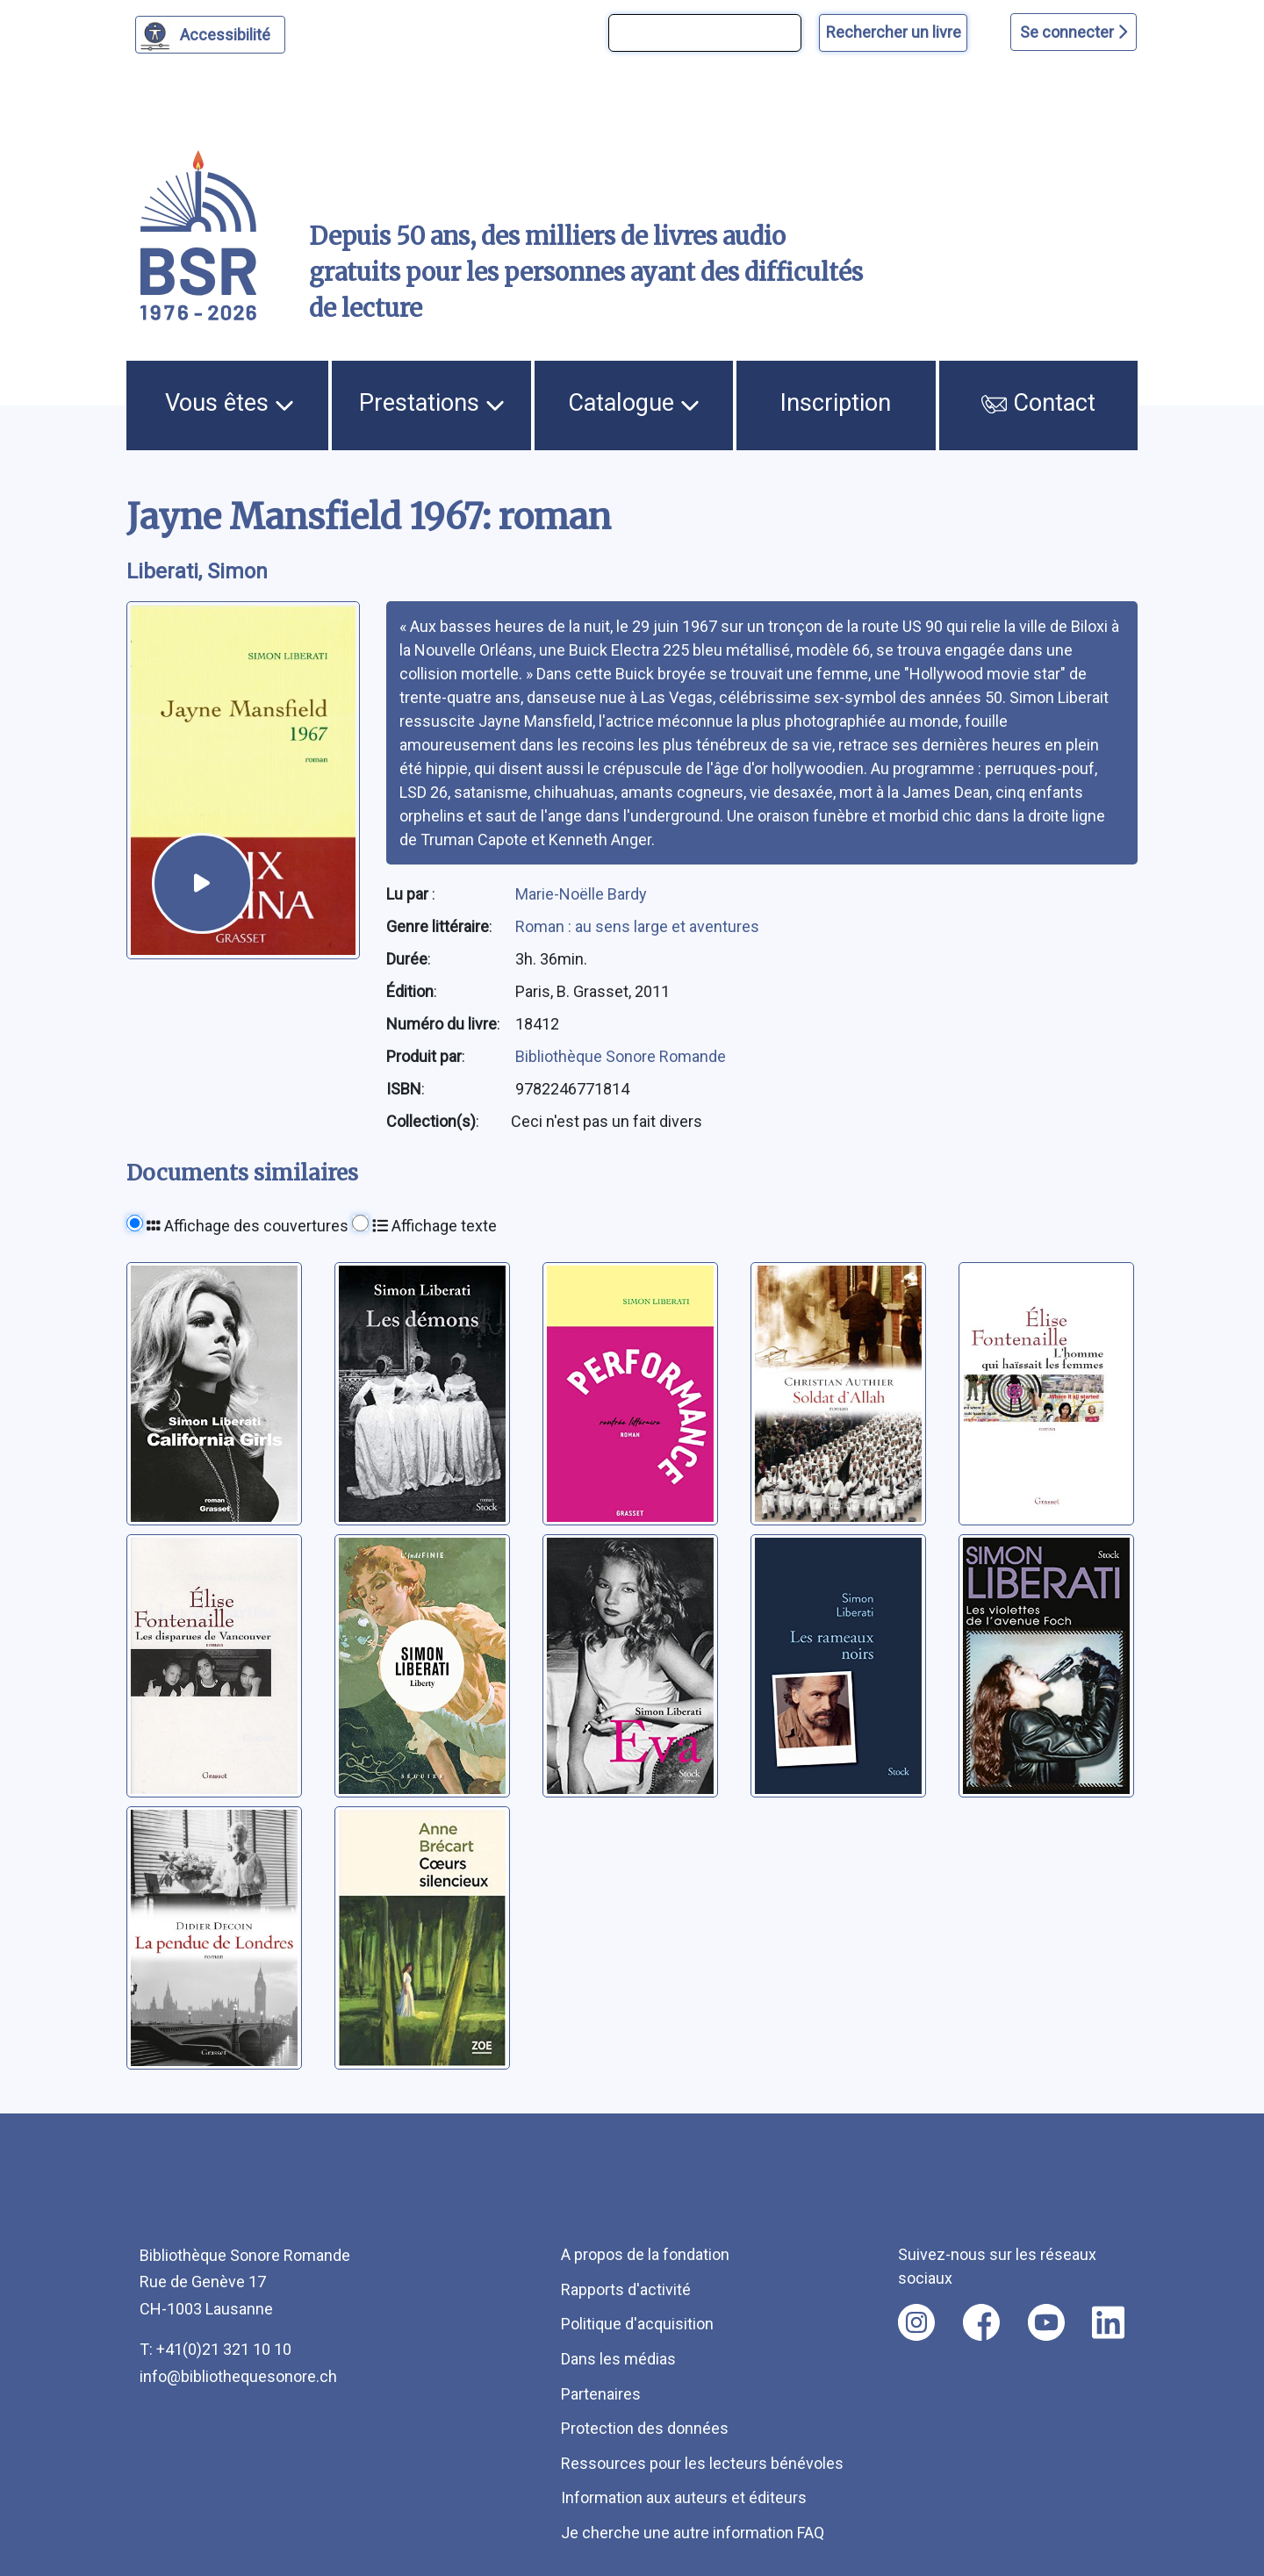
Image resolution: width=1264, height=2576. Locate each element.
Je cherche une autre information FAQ (692, 2532)
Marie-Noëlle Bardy (581, 894)
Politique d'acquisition (637, 2323)
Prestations (432, 403)
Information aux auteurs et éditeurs (684, 2497)
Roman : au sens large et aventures (637, 926)
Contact (1038, 403)
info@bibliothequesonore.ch (238, 2376)
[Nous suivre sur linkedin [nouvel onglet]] (1108, 2322)
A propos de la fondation (645, 2254)
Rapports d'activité (626, 2289)
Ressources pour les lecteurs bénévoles (702, 2463)
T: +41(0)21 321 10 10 (215, 2349)
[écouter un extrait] (202, 883)
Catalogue (634, 403)
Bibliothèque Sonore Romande (620, 1056)
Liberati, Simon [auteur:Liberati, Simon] (197, 571)
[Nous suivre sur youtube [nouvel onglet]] (1046, 2322)
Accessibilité (228, 32)
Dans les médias (618, 2359)
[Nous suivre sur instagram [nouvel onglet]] (916, 2322)
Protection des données (645, 2428)
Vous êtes (229, 403)
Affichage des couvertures (247, 1225)
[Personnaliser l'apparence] (210, 34)
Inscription (835, 403)
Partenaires (601, 2394)
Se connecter (1073, 32)
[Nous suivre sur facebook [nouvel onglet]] (981, 2322)
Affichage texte (434, 1225)
